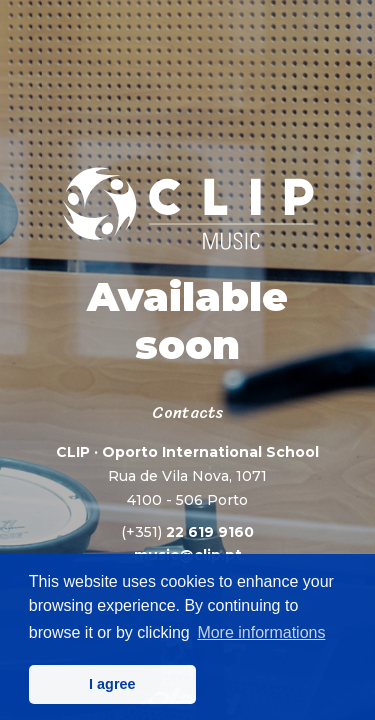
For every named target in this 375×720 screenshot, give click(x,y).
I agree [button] (112, 684)
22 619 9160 (187, 532)
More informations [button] (261, 632)
